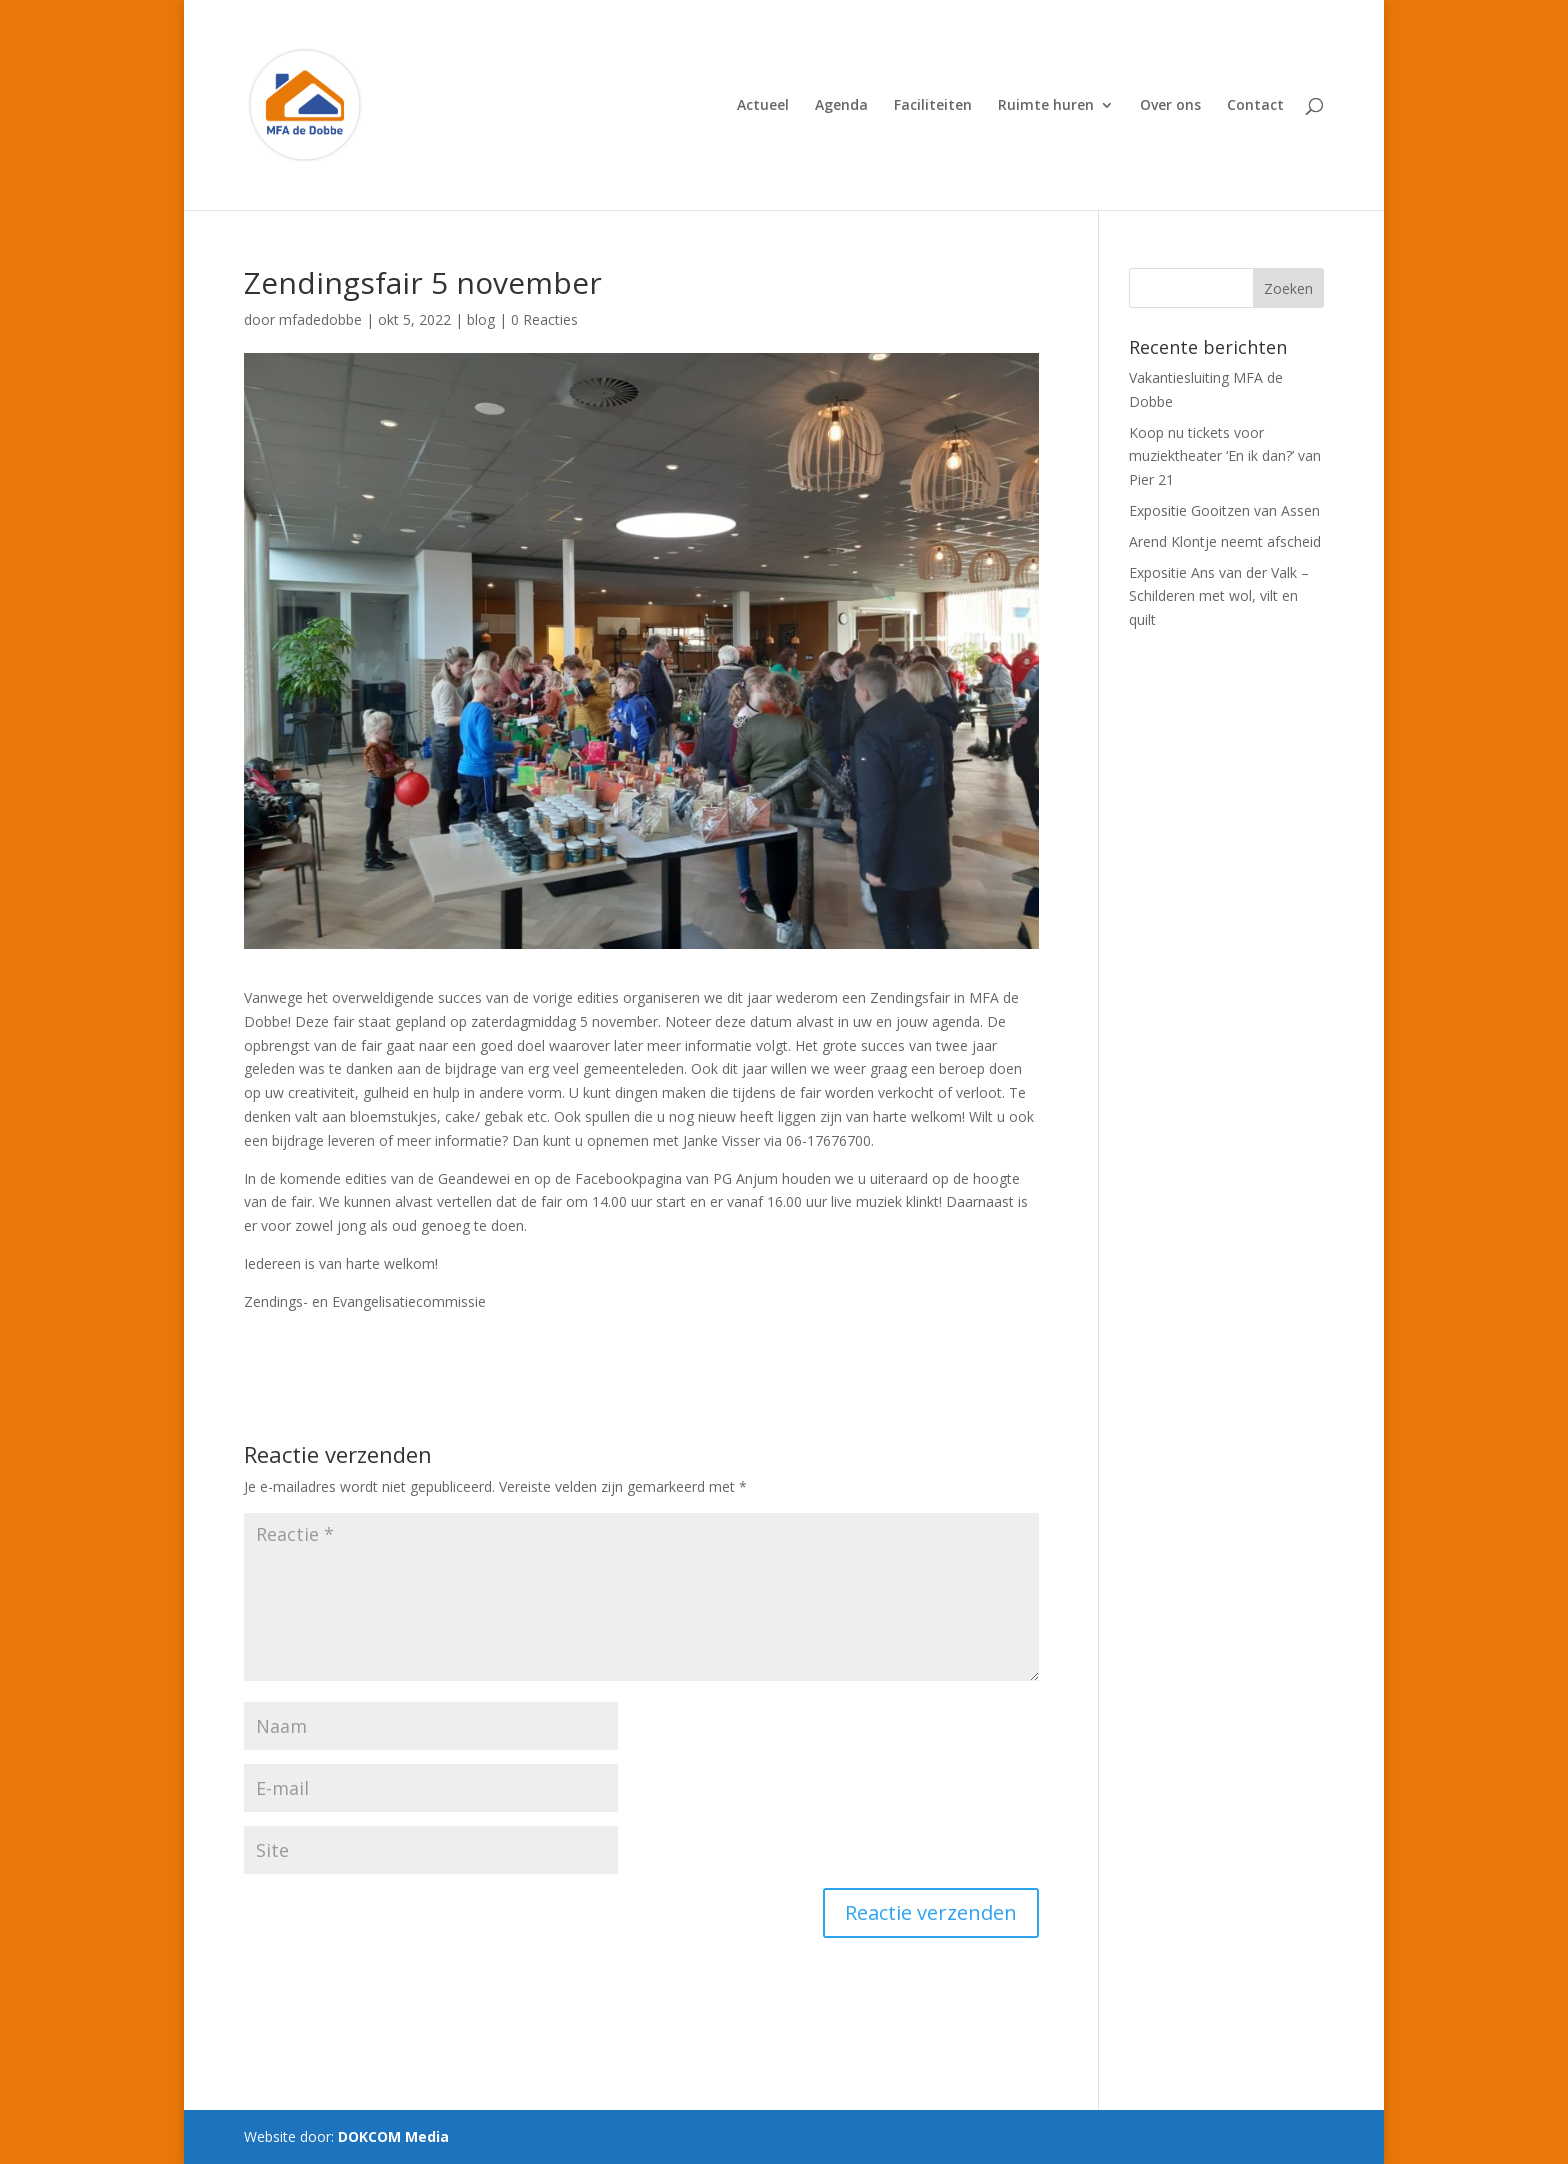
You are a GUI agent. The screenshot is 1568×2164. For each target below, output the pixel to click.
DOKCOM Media (393, 2136)
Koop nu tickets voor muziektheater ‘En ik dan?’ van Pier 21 (1225, 456)
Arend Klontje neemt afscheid (1225, 541)
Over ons (1170, 106)
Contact (1255, 106)
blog (481, 319)
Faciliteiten (933, 106)
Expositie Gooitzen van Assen (1224, 510)
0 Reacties (544, 319)
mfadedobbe (320, 319)
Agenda (841, 106)
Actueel (763, 106)
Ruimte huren (1046, 106)
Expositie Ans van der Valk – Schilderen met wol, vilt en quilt (1219, 596)
